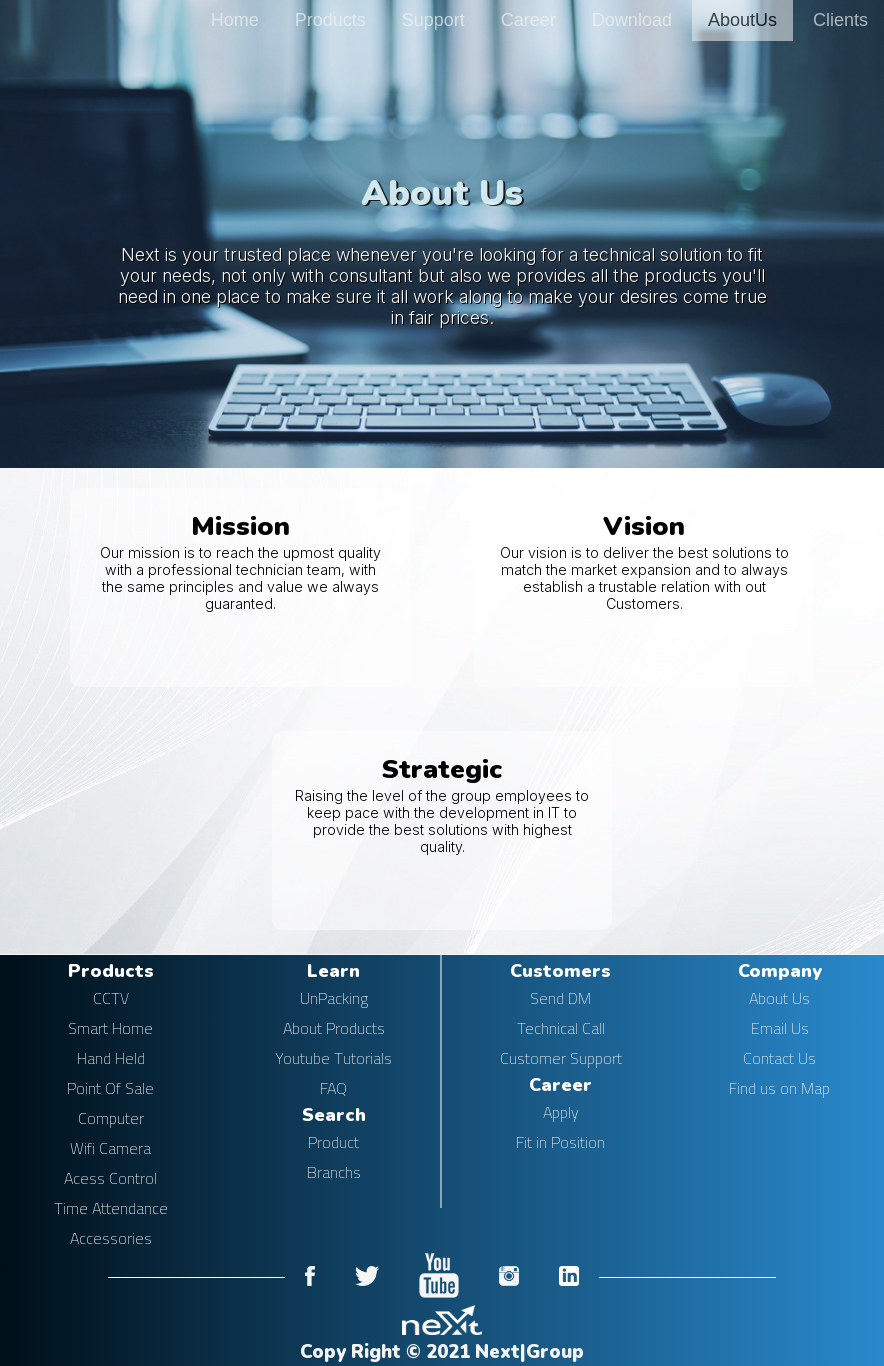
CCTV (111, 998)
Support (433, 20)
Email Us (780, 1028)
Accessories (111, 1238)
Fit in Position (560, 1142)
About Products (334, 1028)
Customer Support (561, 1058)
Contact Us (779, 1058)
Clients (840, 20)
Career (528, 20)
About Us (779, 998)
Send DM (560, 998)
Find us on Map (779, 1088)
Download (632, 20)
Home (235, 20)
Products (330, 20)
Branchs (334, 1172)
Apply (561, 1112)
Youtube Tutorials (333, 1058)
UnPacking (334, 998)
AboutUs (742, 20)
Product (333, 1142)
